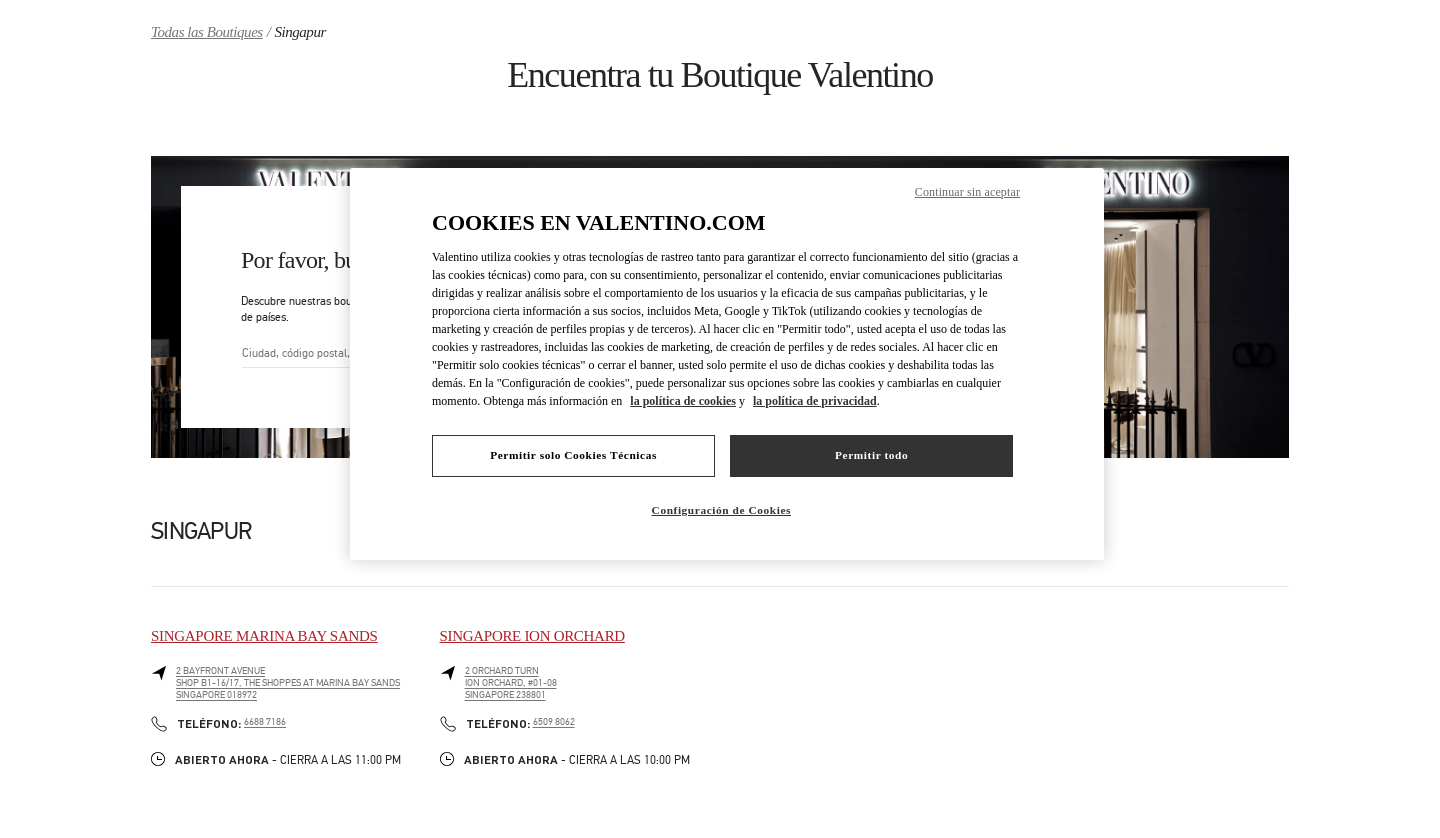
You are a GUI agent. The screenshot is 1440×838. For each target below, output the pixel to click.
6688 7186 (265, 722)
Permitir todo (871, 455)
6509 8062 (554, 722)
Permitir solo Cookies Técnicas (573, 455)
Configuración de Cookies (721, 510)
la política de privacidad (815, 401)
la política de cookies (683, 401)
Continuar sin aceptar (967, 192)
